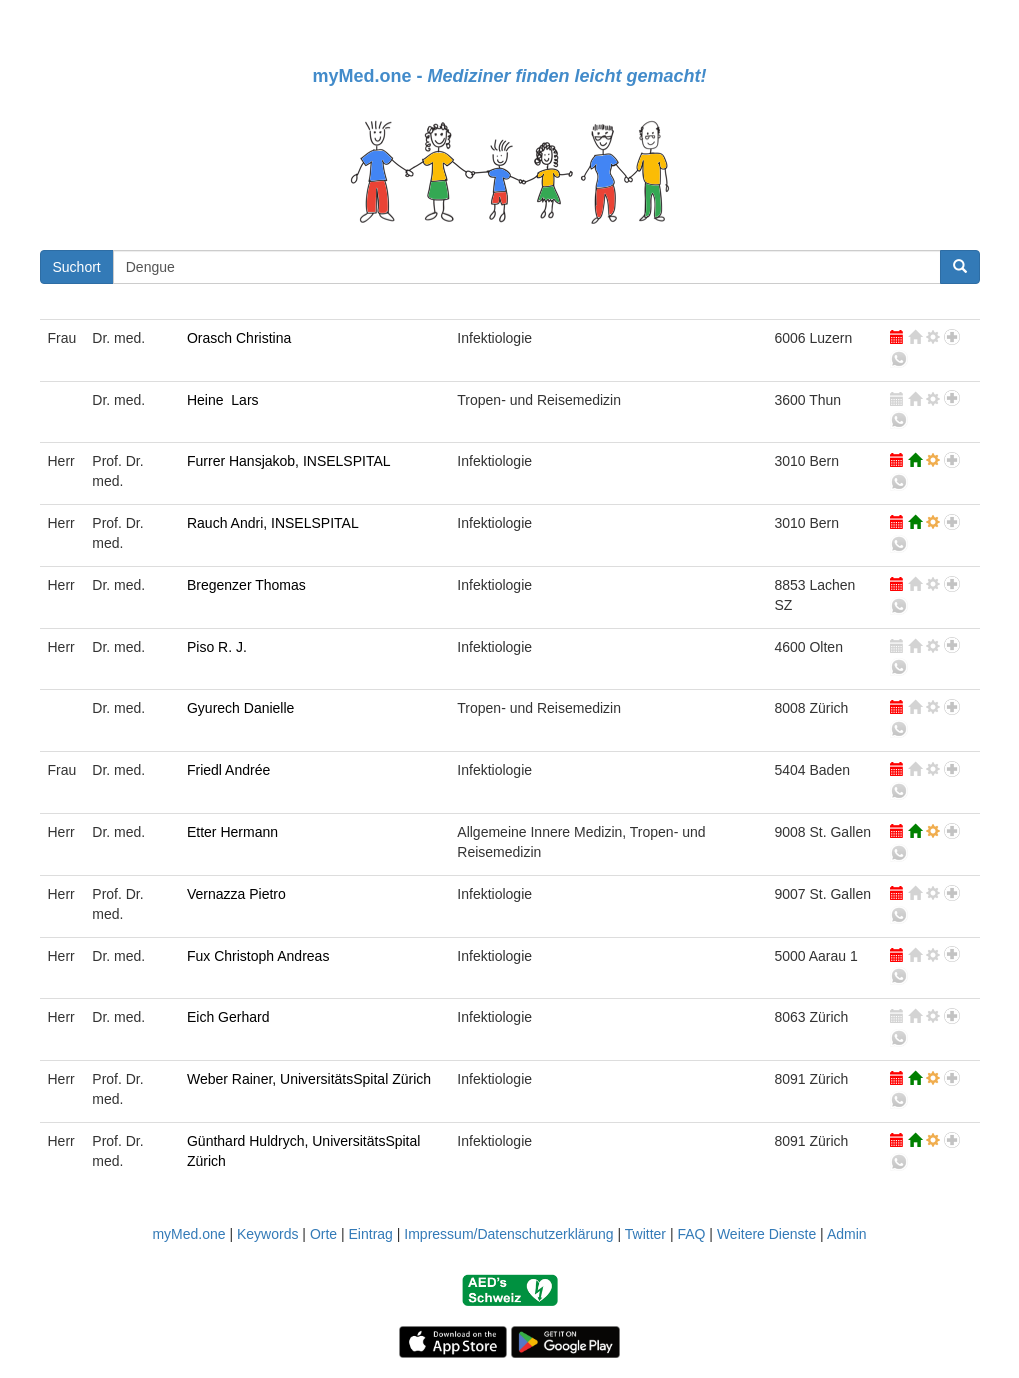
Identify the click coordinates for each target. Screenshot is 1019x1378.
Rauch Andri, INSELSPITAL (273, 523)
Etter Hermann (232, 832)
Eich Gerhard (228, 1017)
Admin (847, 1234)
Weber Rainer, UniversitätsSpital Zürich (309, 1079)
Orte (323, 1234)
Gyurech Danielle (240, 708)
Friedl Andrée (228, 770)
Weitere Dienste (766, 1234)
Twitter (645, 1234)
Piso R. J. (217, 647)
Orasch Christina (239, 338)
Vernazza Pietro (236, 894)
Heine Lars (223, 400)
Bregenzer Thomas (246, 585)
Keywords (267, 1234)
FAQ (691, 1234)
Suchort (77, 267)
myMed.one (188, 1234)
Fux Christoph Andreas (258, 956)
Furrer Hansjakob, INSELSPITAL (289, 461)
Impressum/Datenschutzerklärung (508, 1234)
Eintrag (371, 1234)
